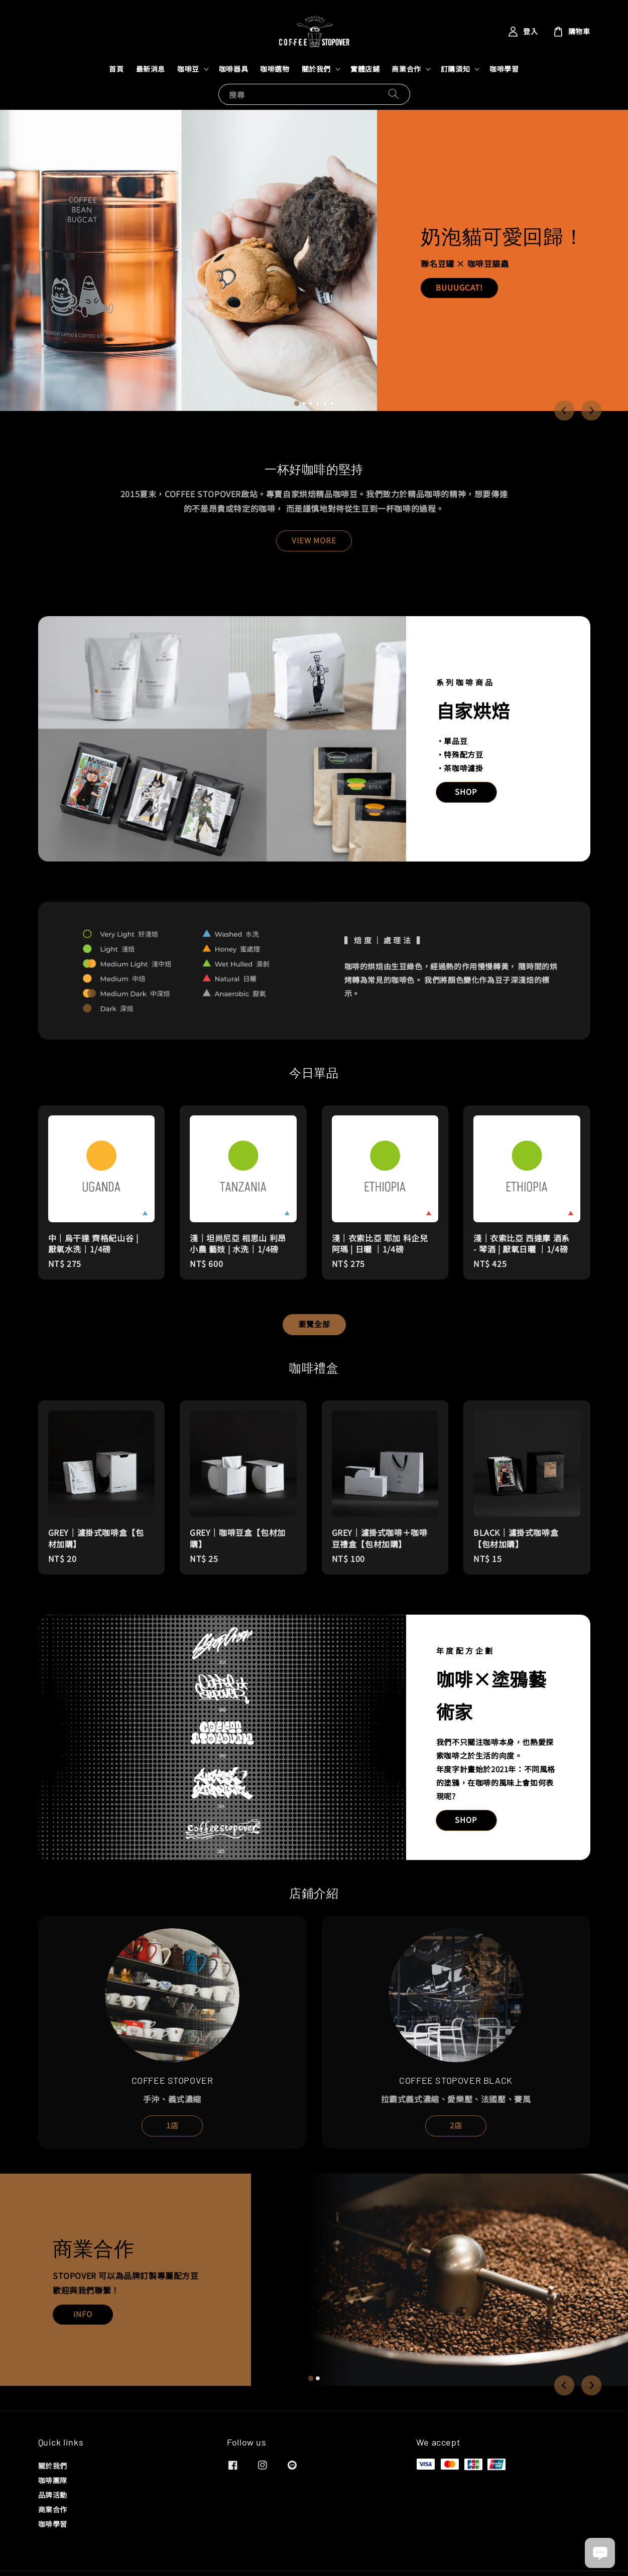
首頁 (116, 69)
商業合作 (406, 68)
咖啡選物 (274, 69)
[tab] (296, 402)
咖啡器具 (233, 69)
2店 (456, 2125)
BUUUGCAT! (459, 287)
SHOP (466, 791)
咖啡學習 (504, 69)
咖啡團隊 (52, 2480)
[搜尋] (394, 94)
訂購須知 (455, 68)
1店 (172, 2125)
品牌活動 (52, 2495)
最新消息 (150, 69)
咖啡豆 (188, 68)
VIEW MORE (314, 540)
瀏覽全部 (314, 1324)
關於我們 (316, 68)
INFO (82, 2314)
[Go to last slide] (564, 410)
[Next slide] (591, 410)
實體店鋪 (365, 69)
